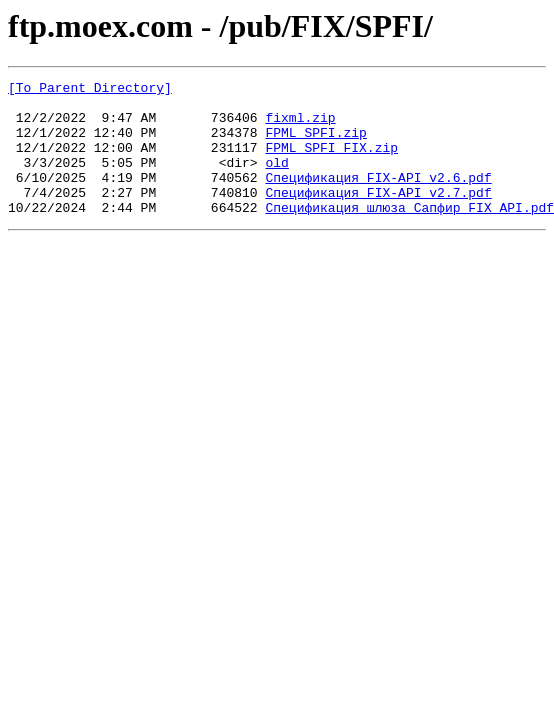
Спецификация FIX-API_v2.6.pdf (378, 198)
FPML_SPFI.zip (315, 144)
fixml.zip (300, 126)
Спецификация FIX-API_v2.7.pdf (378, 216)
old (276, 180)
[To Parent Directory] (90, 90)
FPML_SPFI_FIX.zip (331, 162)
